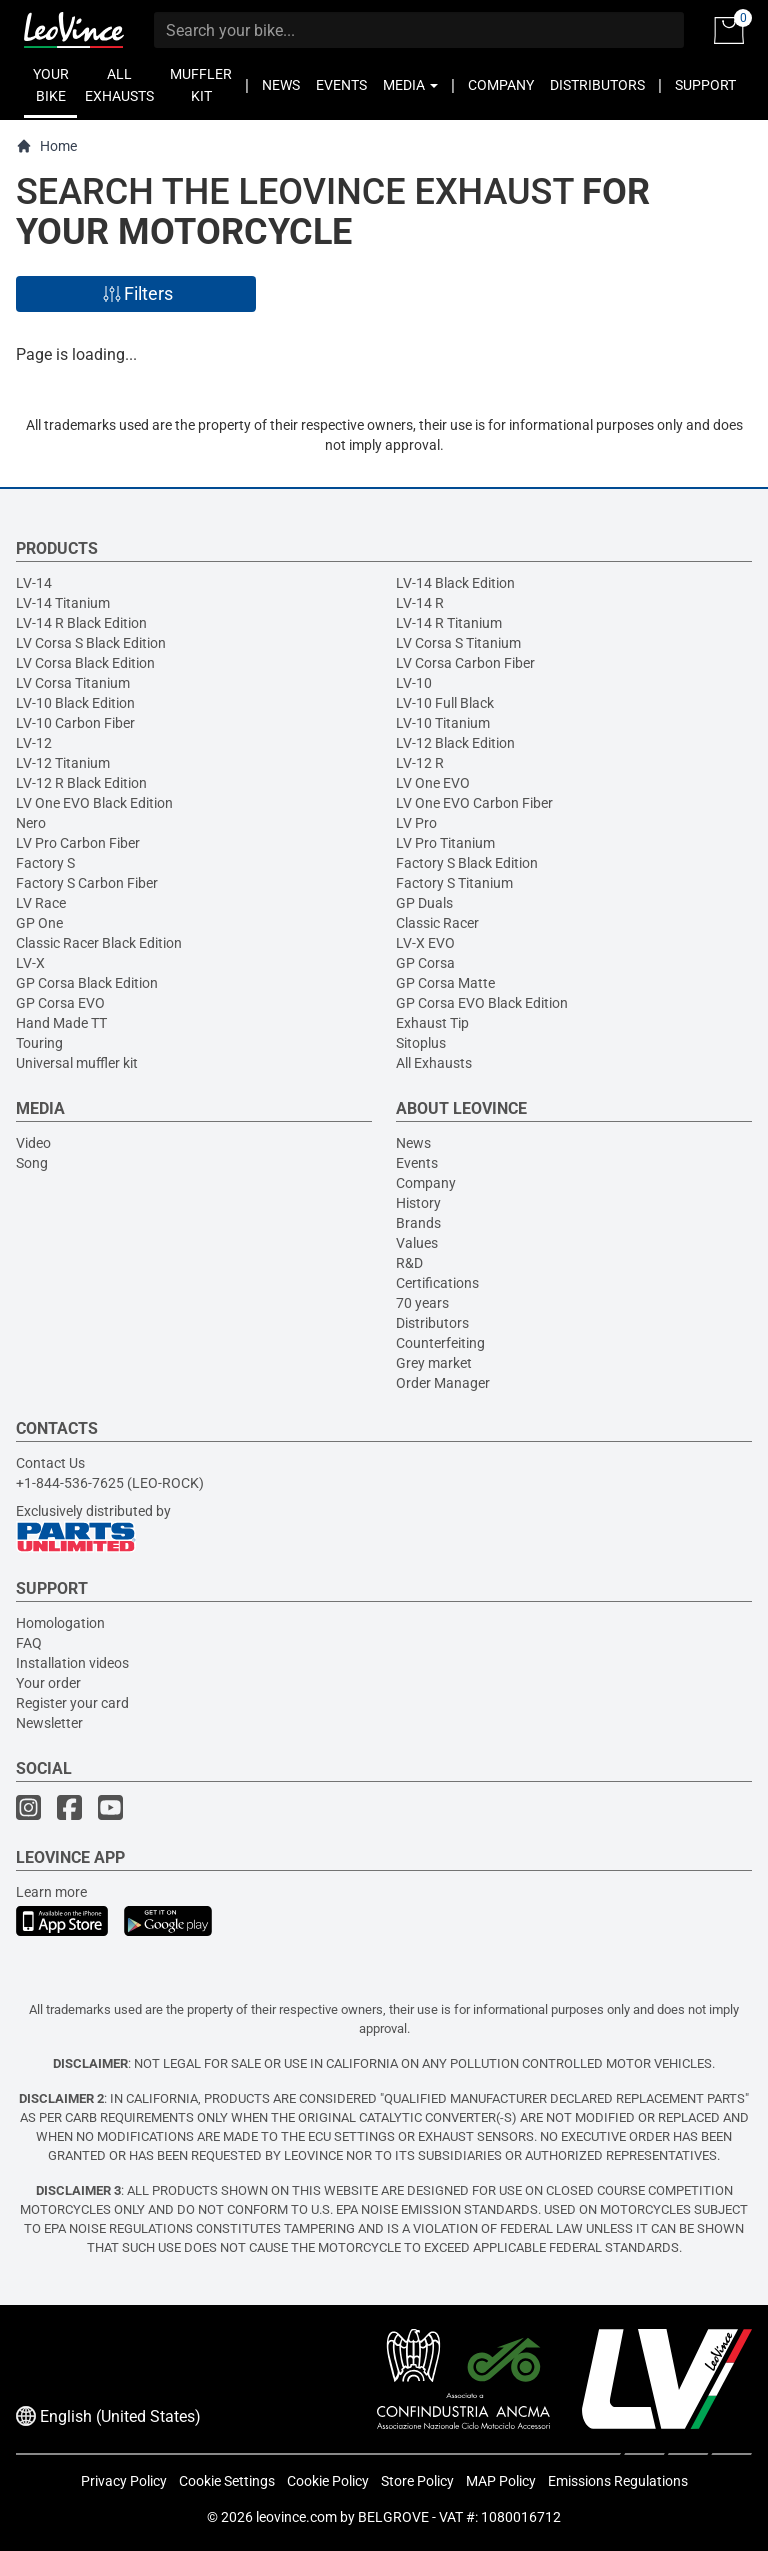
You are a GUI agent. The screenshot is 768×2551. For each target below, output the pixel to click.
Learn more (51, 1892)
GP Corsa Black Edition (87, 983)
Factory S (45, 863)
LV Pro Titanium (445, 843)
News (413, 1143)
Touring (39, 1043)
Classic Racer (437, 923)
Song (32, 1163)
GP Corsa (425, 963)
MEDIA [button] (410, 85)
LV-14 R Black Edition (81, 623)
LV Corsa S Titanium (458, 643)
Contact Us (50, 1463)
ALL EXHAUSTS (119, 85)
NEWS (281, 85)
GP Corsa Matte (445, 983)
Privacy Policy (124, 2481)
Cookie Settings (227, 2481)
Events (417, 1163)
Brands (418, 1223)
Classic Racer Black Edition (99, 943)
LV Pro (416, 823)
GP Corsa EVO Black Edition (482, 1003)
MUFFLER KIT (201, 85)
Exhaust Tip (432, 1023)
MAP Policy (501, 2481)
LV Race (41, 903)
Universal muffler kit (77, 1063)
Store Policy (417, 2481)
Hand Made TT (61, 1023)
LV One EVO (433, 783)
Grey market (434, 1363)
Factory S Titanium (454, 883)
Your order (48, 1683)
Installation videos (72, 1663)
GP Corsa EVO (60, 1003)
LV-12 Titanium (63, 763)
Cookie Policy (328, 2481)
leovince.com (296, 2517)
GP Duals (424, 903)
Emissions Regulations (618, 2481)
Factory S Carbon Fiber (87, 883)
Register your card (72, 1703)
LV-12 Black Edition (455, 743)
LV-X (30, 963)
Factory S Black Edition (467, 863)
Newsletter (49, 1723)
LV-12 (34, 743)
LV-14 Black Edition (455, 583)
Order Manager (443, 1383)
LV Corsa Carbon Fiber (465, 663)
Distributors (432, 1323)
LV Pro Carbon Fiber (78, 843)
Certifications (437, 1283)
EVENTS (341, 85)
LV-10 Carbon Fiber (75, 723)
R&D (409, 1263)
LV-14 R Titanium (449, 623)
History (418, 1203)
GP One (39, 923)
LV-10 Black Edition (75, 703)
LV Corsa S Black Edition (91, 643)
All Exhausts (434, 1063)
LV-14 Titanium (63, 603)
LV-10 (414, 683)
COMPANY (501, 85)
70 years (422, 1303)
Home (46, 146)
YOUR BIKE (51, 85)
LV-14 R (420, 603)
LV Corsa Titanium (73, 683)
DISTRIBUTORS (597, 85)
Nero (31, 823)
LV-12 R (420, 763)
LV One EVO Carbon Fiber (474, 803)
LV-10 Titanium (443, 723)
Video (33, 1143)
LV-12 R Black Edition (81, 783)
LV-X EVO (425, 943)
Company (426, 1183)
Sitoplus (421, 1043)
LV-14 (34, 583)
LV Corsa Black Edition (85, 663)
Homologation (60, 1623)
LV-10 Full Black (445, 703)
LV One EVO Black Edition (94, 803)
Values (417, 1243)
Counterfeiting (440, 1343)
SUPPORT (705, 85)
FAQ (29, 1643)
